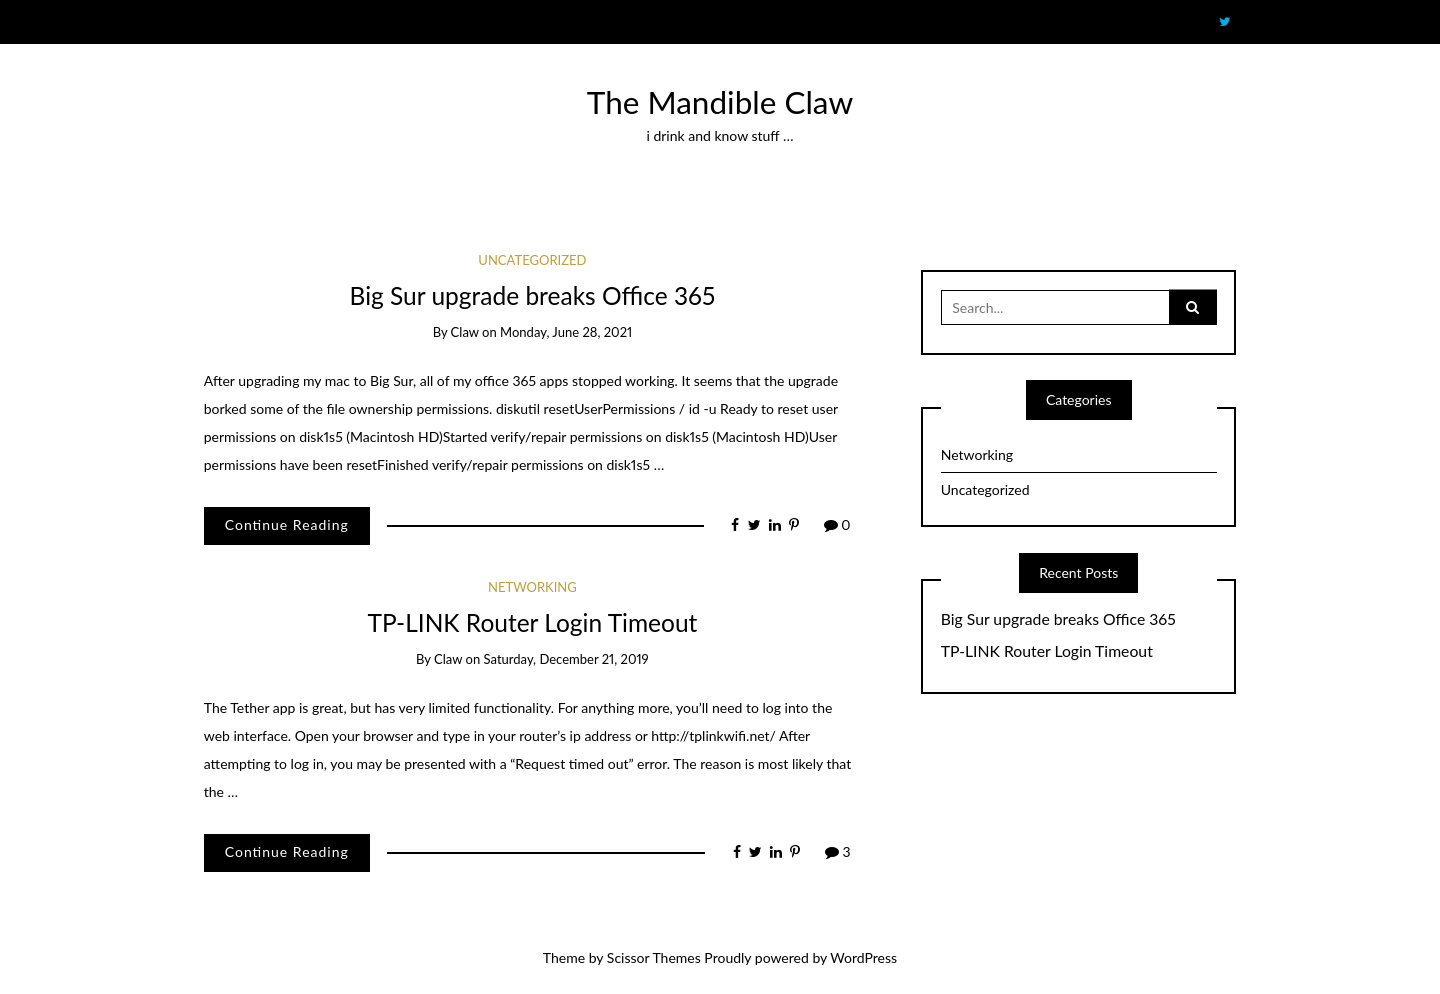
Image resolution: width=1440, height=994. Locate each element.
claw (465, 332)
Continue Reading (287, 524)
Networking (532, 587)
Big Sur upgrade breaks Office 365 (533, 295)
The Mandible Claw (720, 102)
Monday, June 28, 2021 (566, 332)
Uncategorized (532, 260)
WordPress (863, 957)
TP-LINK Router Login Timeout (532, 622)
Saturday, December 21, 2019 (566, 659)
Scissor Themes (654, 957)
